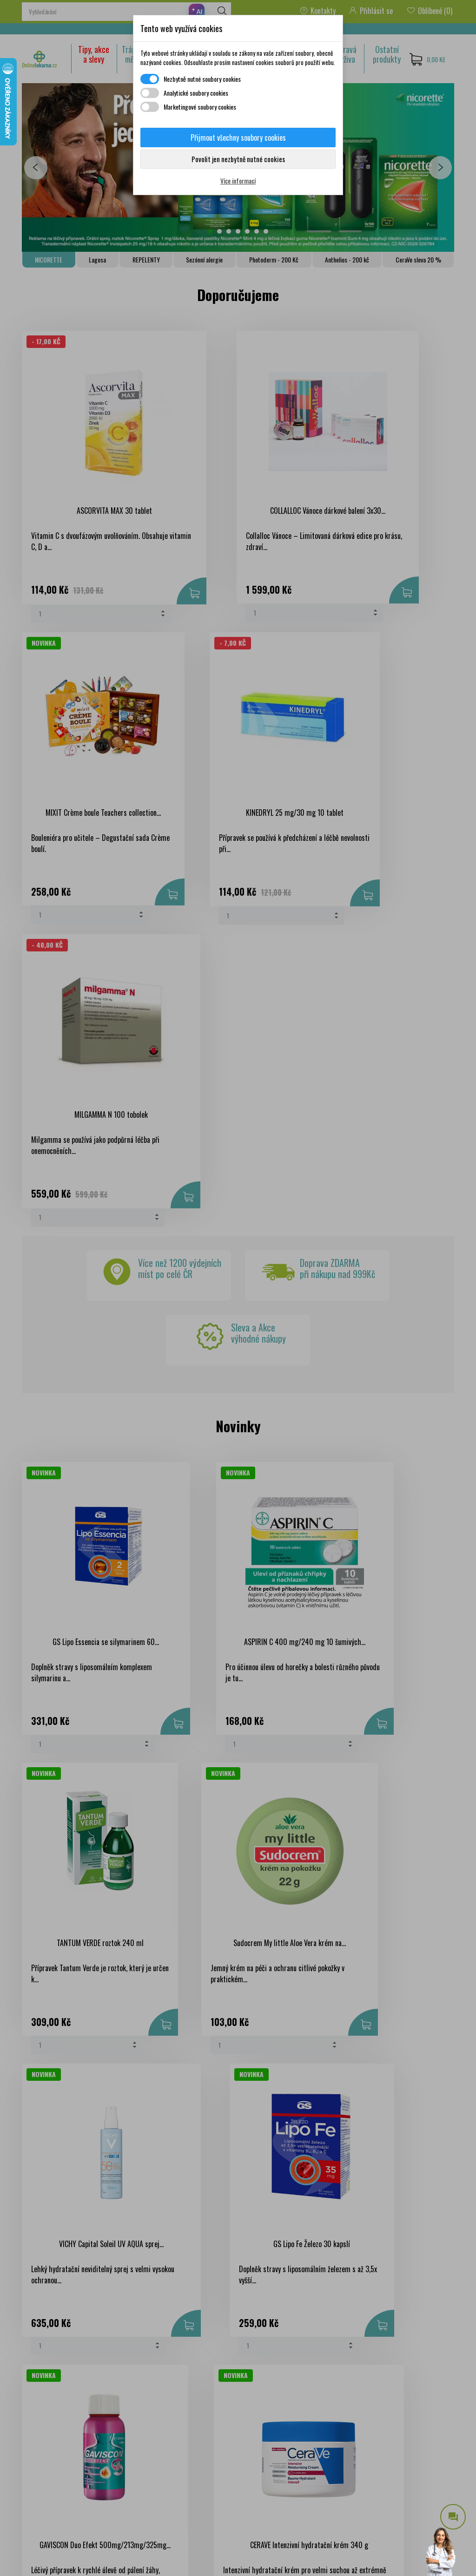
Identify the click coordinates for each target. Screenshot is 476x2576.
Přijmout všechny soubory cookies (238, 137)
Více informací (238, 180)
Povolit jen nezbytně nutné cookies (238, 159)
